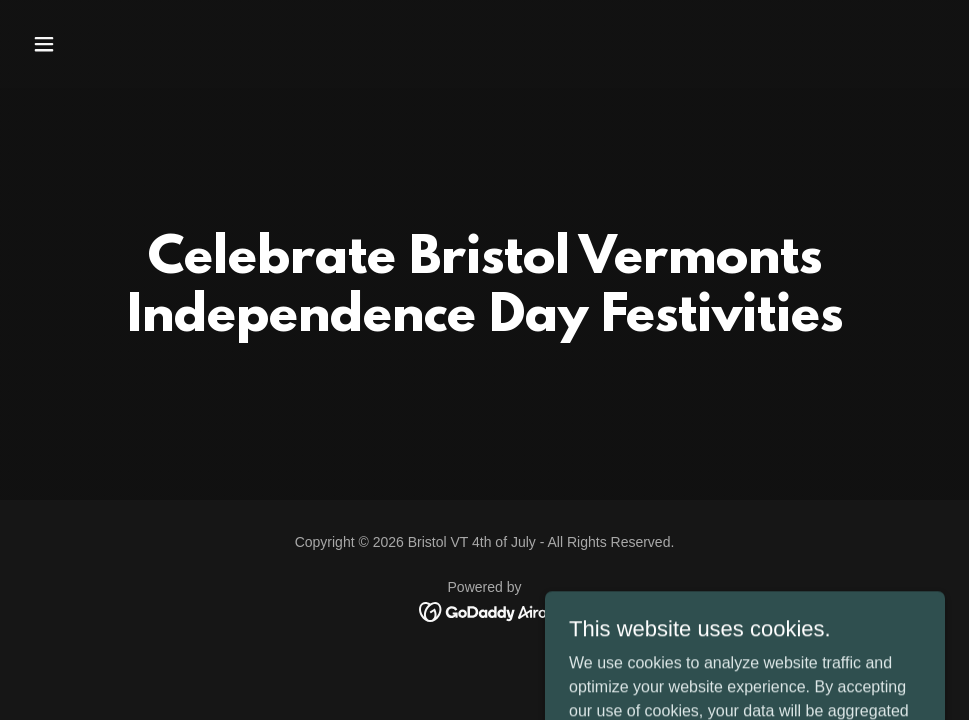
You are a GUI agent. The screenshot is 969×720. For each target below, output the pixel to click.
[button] (130, 44)
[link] (484, 610)
